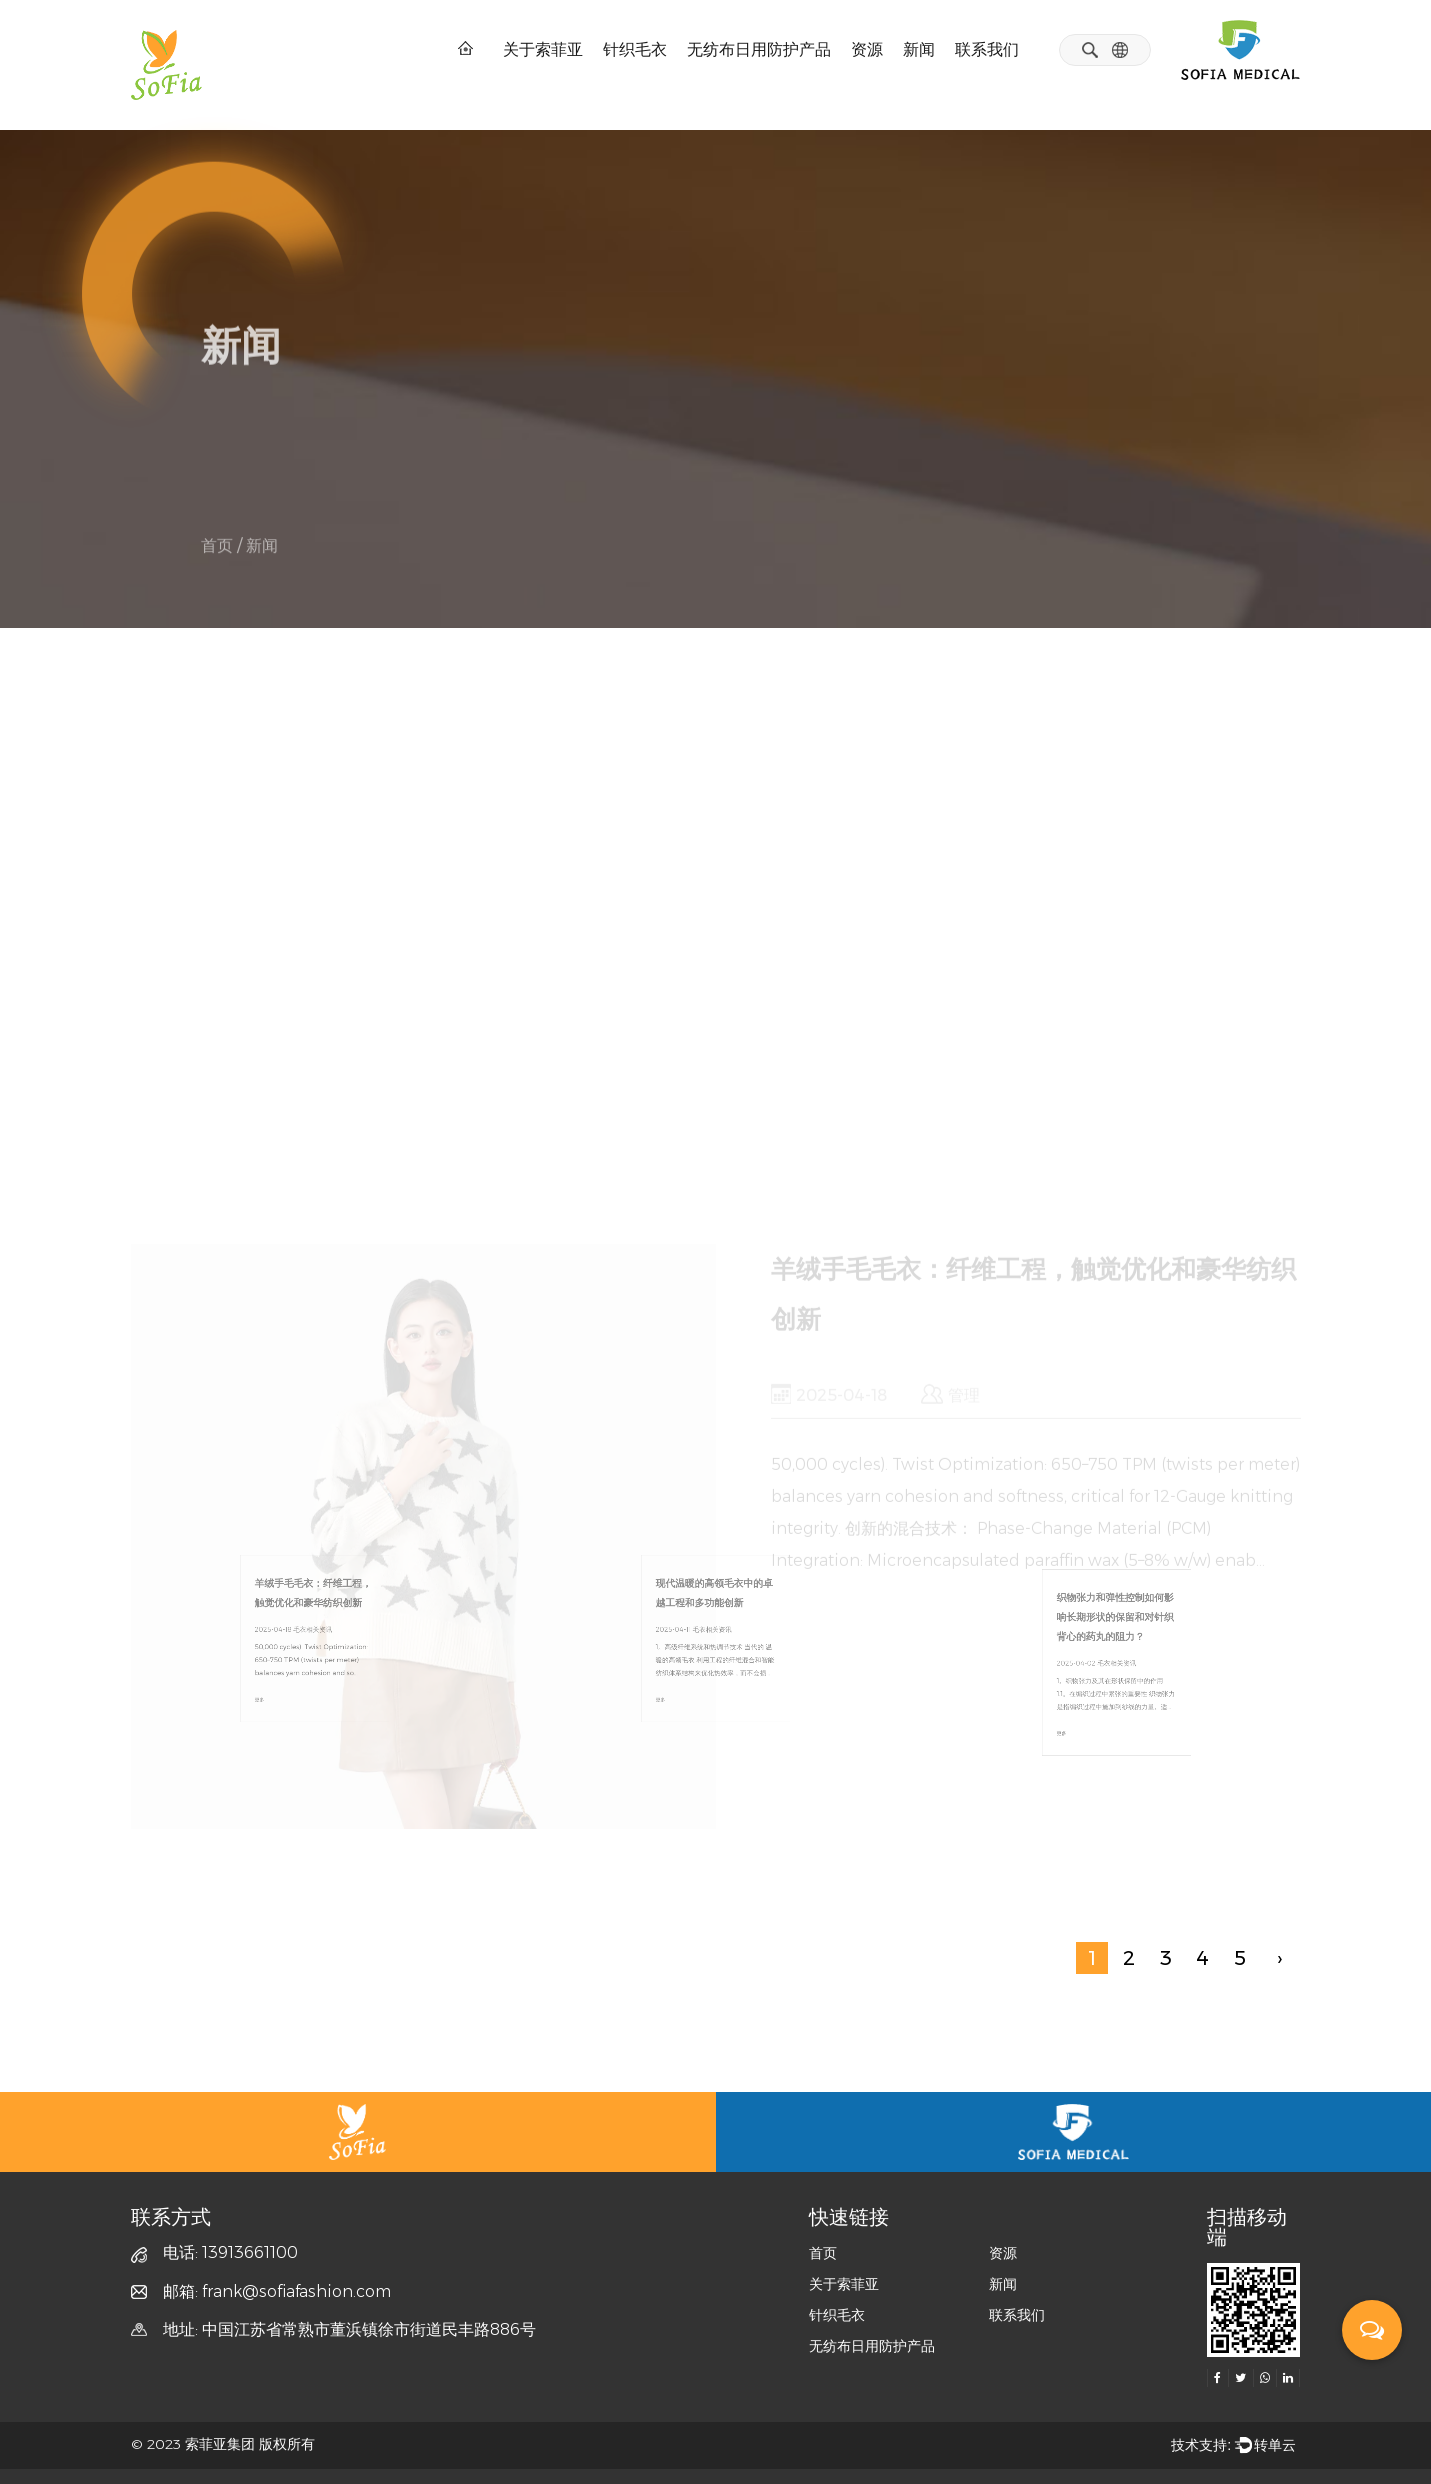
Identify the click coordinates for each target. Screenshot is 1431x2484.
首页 (217, 553)
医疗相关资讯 (413, 473)
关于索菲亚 (543, 49)
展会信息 (553, 473)
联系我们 (987, 49)
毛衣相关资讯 (255, 473)
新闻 (919, 49)
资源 (867, 49)
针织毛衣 (635, 49)
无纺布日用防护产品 (759, 49)
